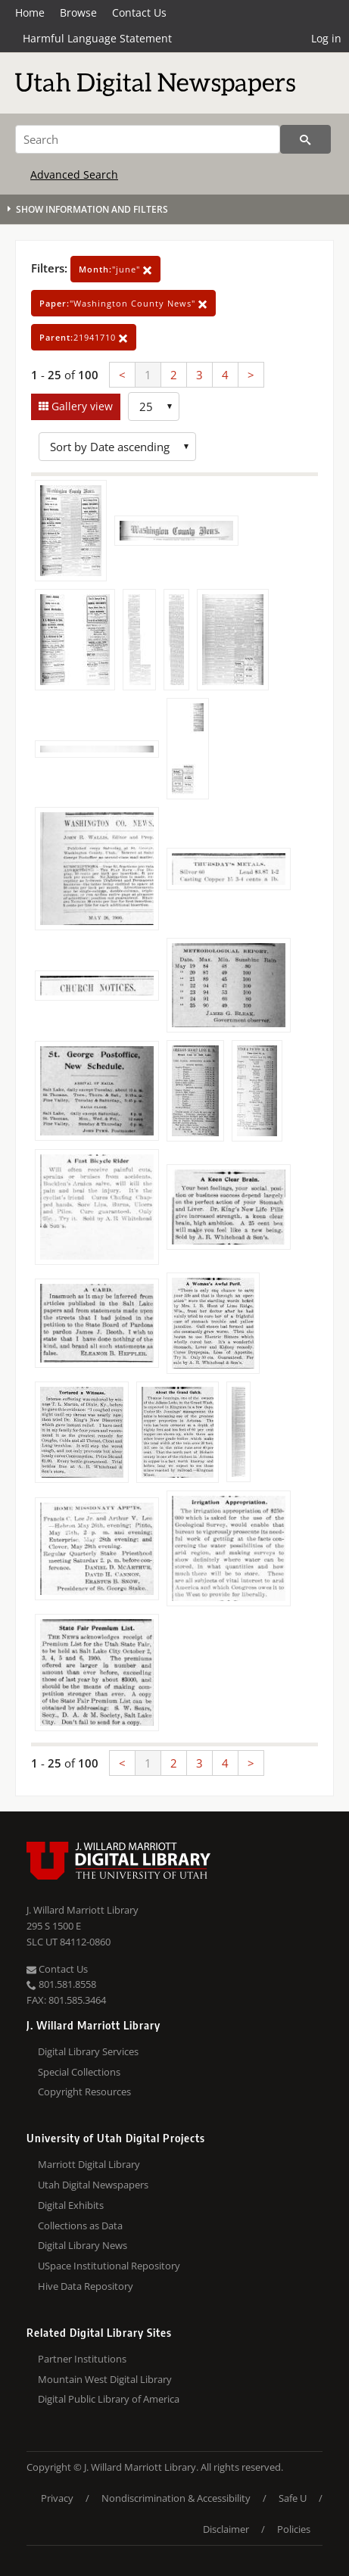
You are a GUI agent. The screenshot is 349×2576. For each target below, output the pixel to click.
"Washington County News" (123, 303)
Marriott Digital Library (89, 2164)
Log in (326, 38)
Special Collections (79, 2072)
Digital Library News (82, 2245)
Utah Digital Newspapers (93, 2184)
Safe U (293, 2498)
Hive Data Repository (85, 2286)
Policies (293, 2529)
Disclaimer (226, 2529)
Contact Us (139, 12)
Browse (78, 12)
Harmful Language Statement (97, 38)
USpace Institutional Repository (109, 2265)
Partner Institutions (82, 2359)
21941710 (83, 337)
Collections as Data (80, 2225)
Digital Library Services (88, 2051)
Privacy (57, 2498)
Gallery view (80, 406)
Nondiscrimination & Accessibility (176, 2498)
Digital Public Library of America (108, 2399)
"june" (115, 269)
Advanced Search (74, 174)
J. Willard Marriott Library (82, 1910)
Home (30, 12)
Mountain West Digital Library (105, 2379)
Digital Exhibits (71, 2205)
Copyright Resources (84, 2091)
